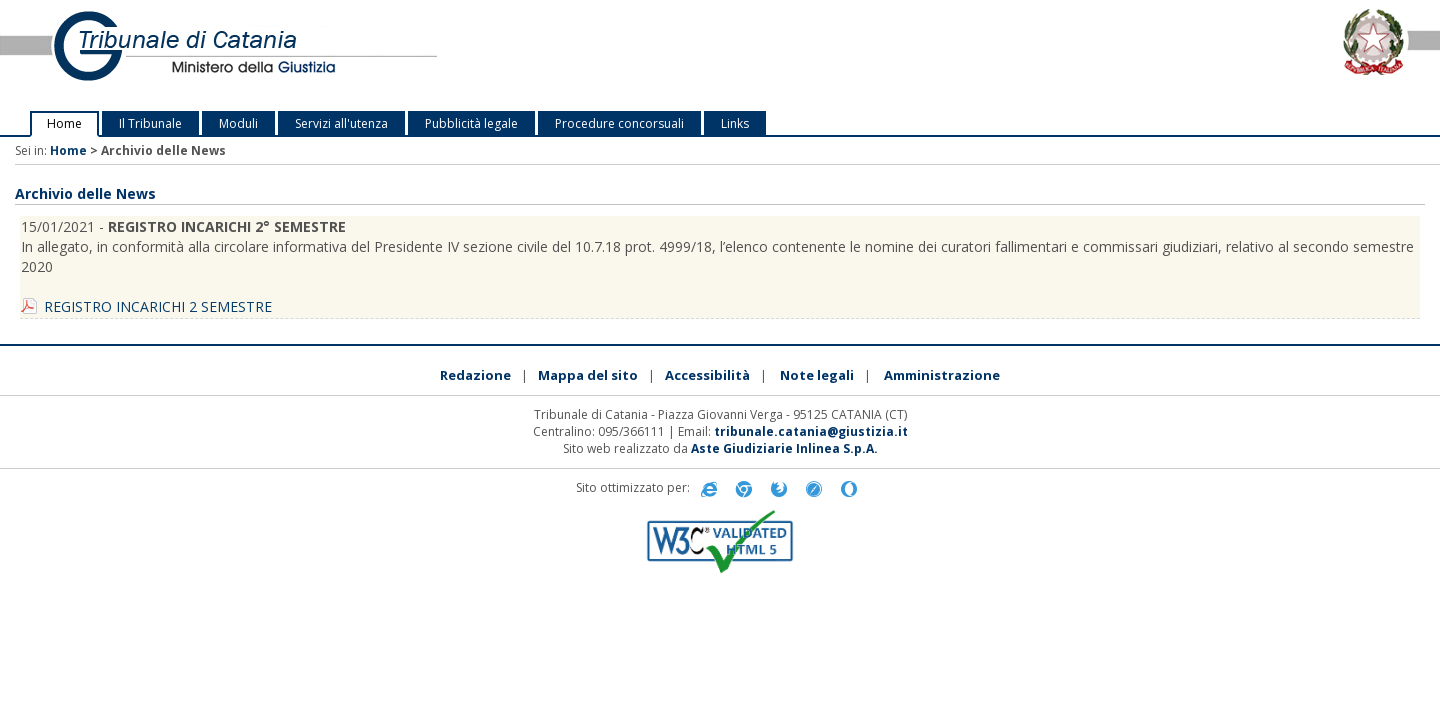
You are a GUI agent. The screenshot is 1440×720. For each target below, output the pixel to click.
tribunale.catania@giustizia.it (811, 431)
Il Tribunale (150, 123)
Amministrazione (942, 375)
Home (64, 123)
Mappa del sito (588, 375)
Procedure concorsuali (619, 123)
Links (735, 123)
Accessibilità (707, 375)
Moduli (238, 123)
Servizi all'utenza (341, 123)
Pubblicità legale (471, 123)
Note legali (817, 375)
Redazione (475, 375)
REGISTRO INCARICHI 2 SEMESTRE (158, 306)
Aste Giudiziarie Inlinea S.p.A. (784, 448)
